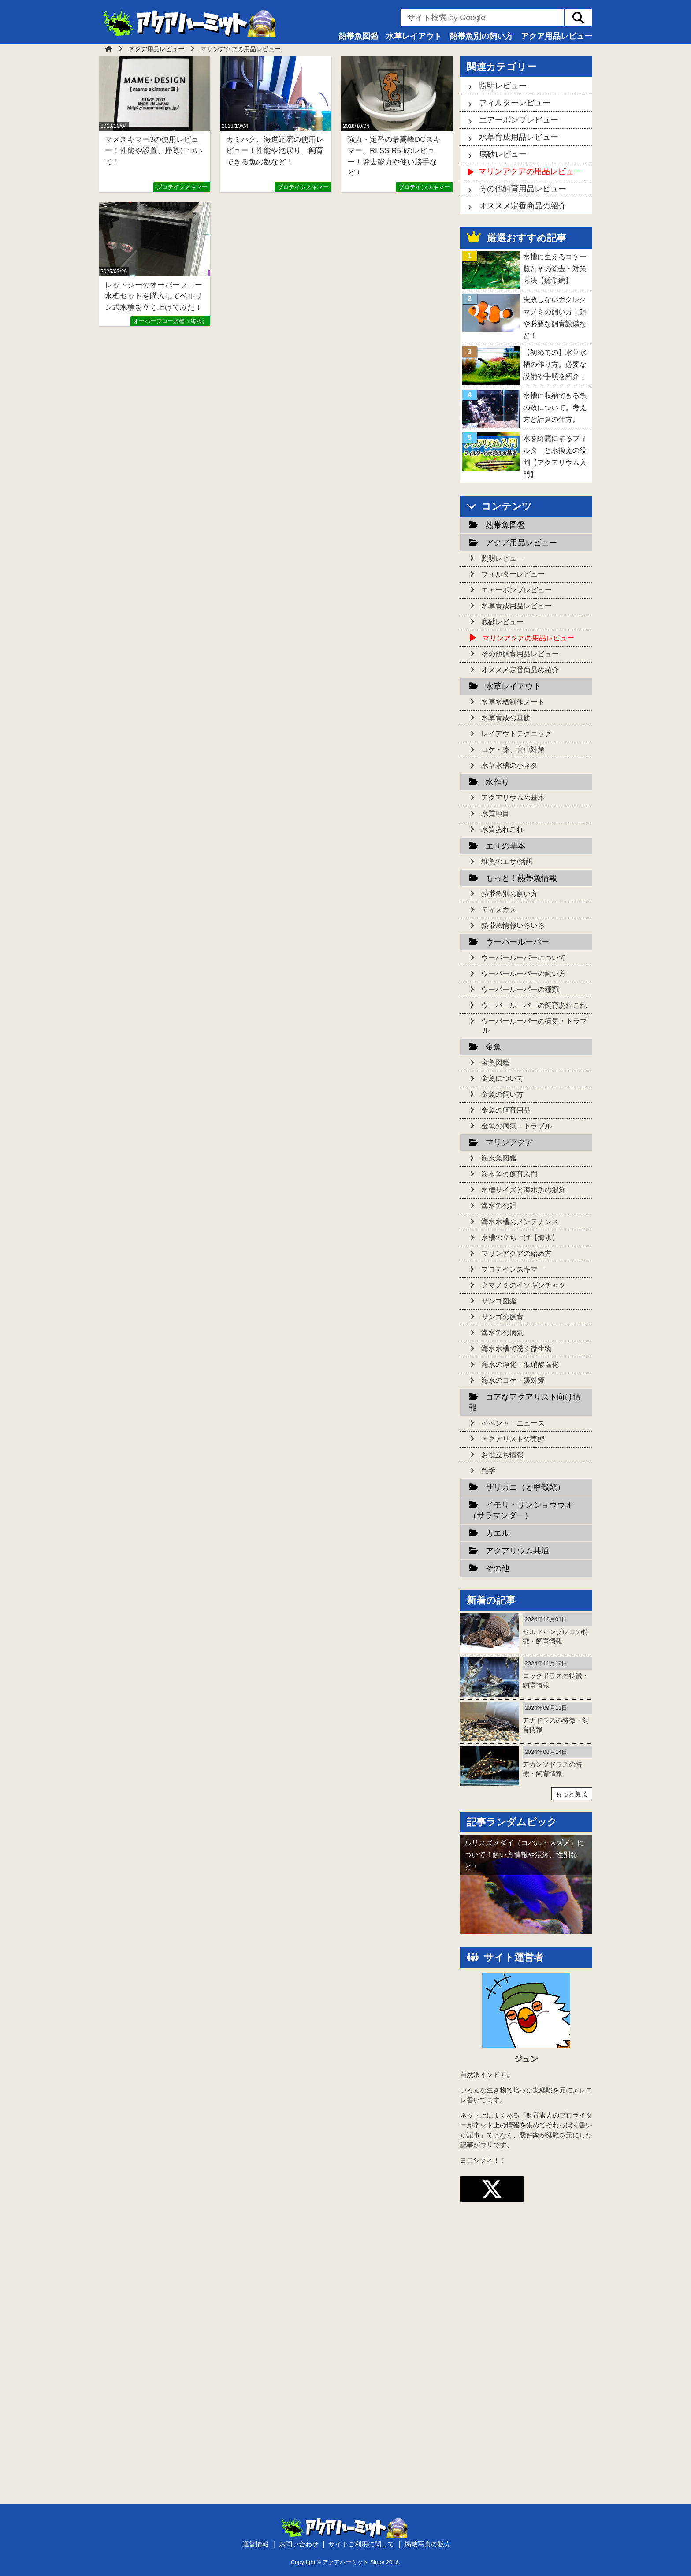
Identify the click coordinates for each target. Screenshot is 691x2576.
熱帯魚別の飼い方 (481, 36)
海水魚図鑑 (498, 1158)
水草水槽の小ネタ (509, 765)
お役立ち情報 (502, 1455)
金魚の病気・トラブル (516, 1126)
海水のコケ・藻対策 (513, 1380)
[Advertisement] (526, 2356)
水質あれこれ (502, 829)
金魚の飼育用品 (506, 1110)
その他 (497, 1568)
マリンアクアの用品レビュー (530, 171)
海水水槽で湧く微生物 (516, 1348)
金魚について (502, 1078)
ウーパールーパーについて (523, 957)
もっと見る (571, 1794)
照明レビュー (503, 85)
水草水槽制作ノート (513, 702)
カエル (497, 1533)
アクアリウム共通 (517, 1550)
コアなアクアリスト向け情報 (525, 1402)
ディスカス (498, 909)
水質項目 (495, 813)
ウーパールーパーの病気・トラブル (534, 1025)
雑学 (488, 1470)
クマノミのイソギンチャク (523, 1285)
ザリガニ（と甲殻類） (525, 1487)
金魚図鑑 (495, 1062)
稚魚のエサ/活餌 (506, 861)
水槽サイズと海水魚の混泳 (523, 1190)
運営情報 (255, 2544)
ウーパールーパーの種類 (520, 989)
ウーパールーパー (517, 942)
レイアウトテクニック (516, 733)
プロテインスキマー (182, 187)
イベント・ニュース (513, 1423)
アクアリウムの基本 (513, 797)
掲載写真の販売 (428, 2544)
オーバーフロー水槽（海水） (170, 321)
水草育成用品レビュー (518, 137)
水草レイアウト (414, 36)
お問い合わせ (299, 2544)
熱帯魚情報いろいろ (513, 925)
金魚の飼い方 (502, 1094)
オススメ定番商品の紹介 (522, 205)
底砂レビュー (503, 154)
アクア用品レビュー (556, 36)
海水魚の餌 (498, 1206)
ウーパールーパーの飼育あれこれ (534, 1005)
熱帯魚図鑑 (358, 36)
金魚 (494, 1046)
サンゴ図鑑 (498, 1301)
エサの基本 (505, 845)
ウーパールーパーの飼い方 (523, 973)
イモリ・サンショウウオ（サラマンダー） (521, 1510)
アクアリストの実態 (513, 1439)
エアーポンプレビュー (518, 119)
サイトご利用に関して (361, 2544)
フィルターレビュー (514, 102)
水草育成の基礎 (506, 718)
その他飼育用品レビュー (522, 188)
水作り (497, 782)
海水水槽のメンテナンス (520, 1221)
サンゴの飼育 (502, 1317)
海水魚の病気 (502, 1332)
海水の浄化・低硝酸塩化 (520, 1364)
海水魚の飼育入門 (509, 1174)
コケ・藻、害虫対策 (513, 749)
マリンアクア (509, 1142)
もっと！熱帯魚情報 (521, 878)
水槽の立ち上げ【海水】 (520, 1237)
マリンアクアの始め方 (516, 1253)
